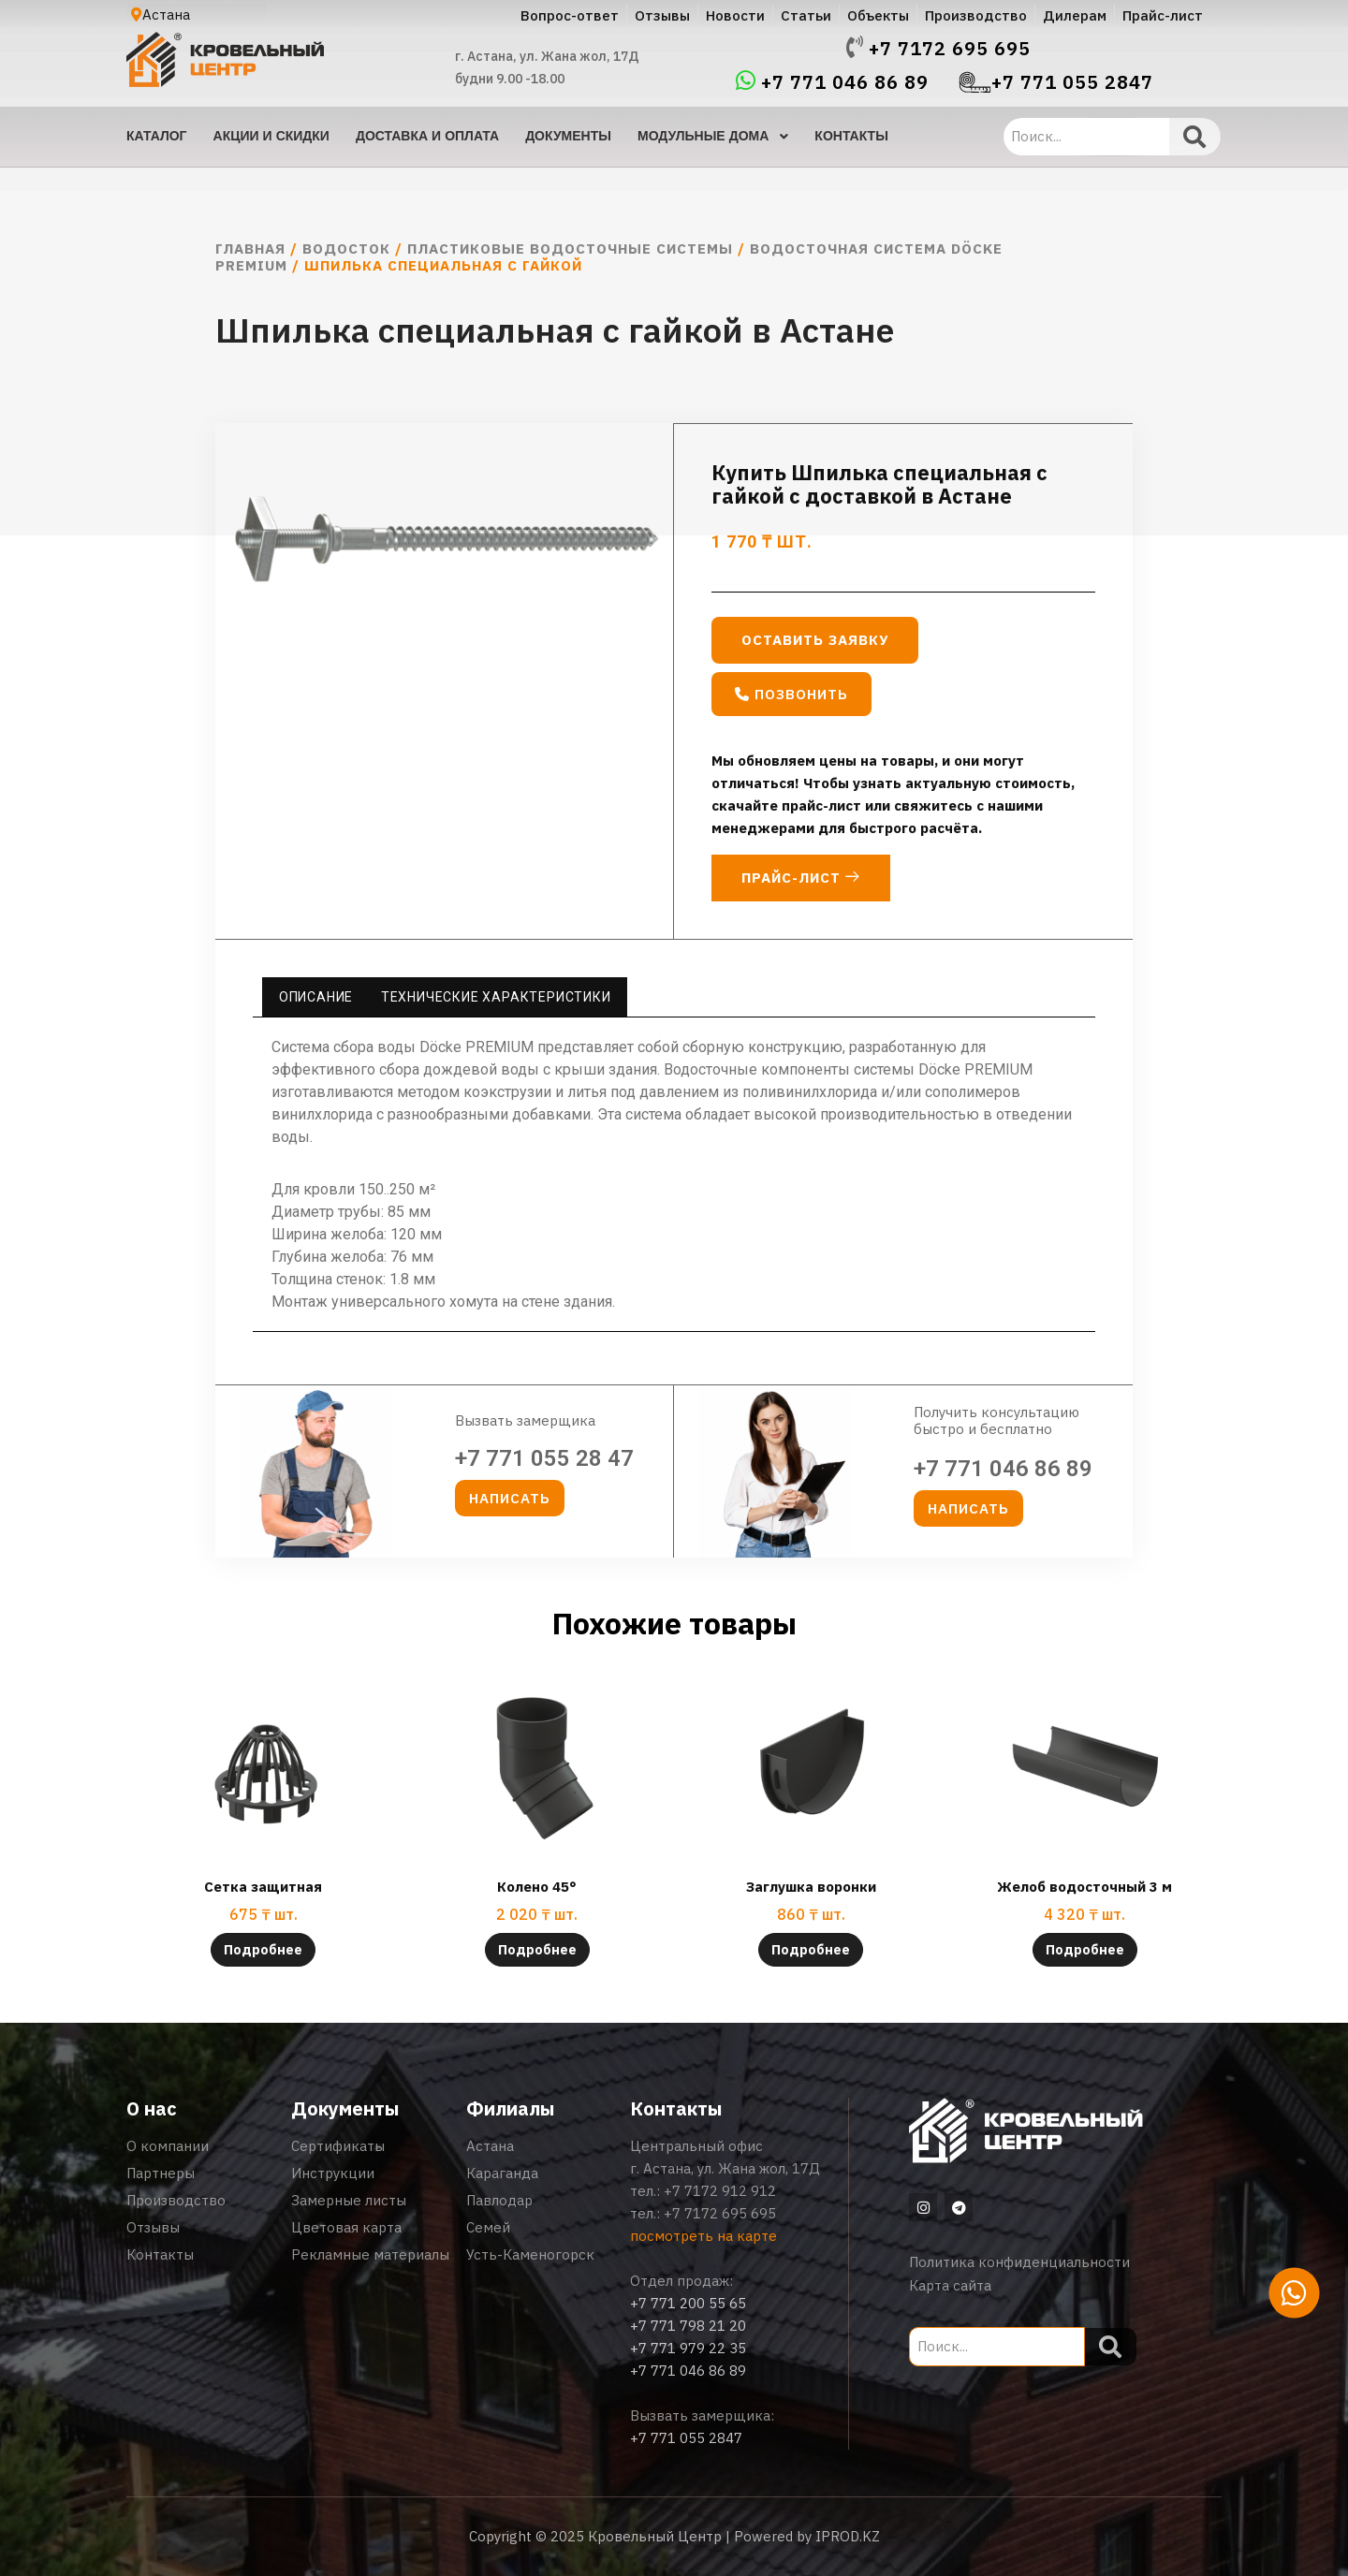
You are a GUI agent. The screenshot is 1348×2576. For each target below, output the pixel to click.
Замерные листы (348, 2200)
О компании (167, 2146)
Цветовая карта (346, 2227)
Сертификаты (338, 2146)
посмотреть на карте (703, 2236)
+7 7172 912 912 (720, 2191)
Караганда (502, 2173)
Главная (250, 248)
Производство (176, 2200)
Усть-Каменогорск (530, 2254)
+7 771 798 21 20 (688, 2325)
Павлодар (499, 2200)
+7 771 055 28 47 (544, 1458)
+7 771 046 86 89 (845, 82)
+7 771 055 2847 (1072, 82)
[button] (791, 694)
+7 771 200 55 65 (688, 2303)
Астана (490, 2146)
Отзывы (153, 2227)
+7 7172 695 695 (950, 48)
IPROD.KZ (847, 2536)
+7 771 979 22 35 (688, 2348)
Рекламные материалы (370, 2254)
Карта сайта (950, 2285)
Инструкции (332, 2173)
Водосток (346, 248)
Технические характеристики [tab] (496, 996)
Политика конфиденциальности (1019, 2262)
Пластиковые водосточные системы (570, 248)
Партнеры (160, 2173)
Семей (488, 2227)
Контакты (160, 2254)
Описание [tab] (316, 996)
